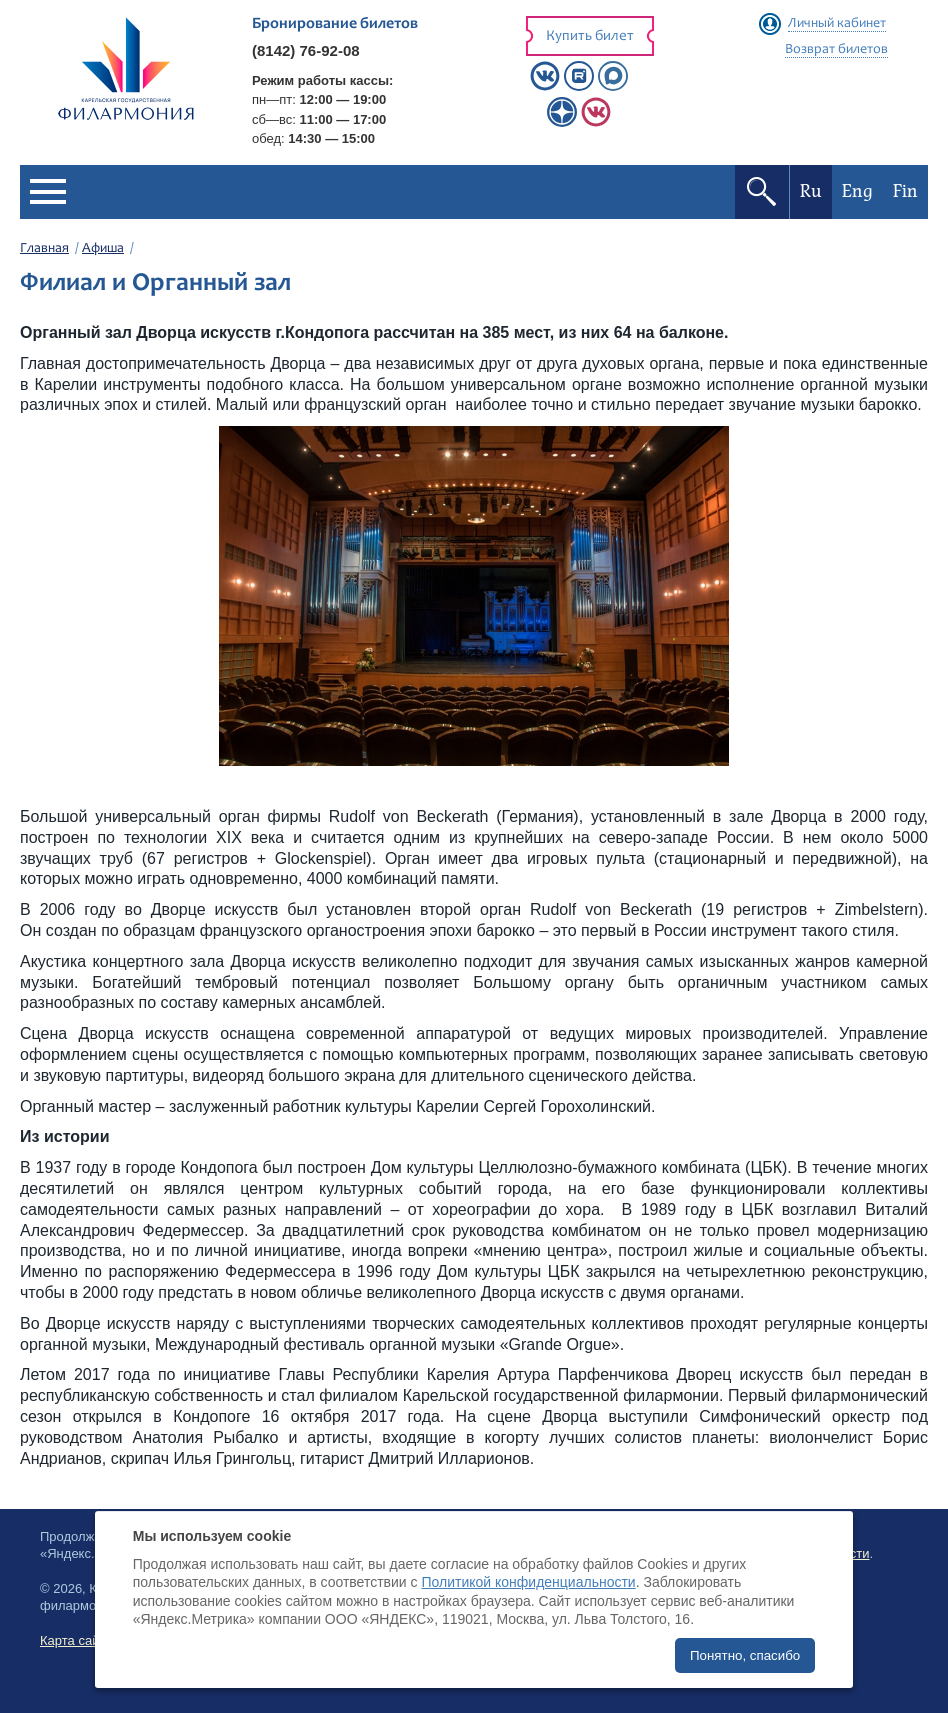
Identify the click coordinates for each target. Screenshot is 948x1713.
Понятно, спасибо (745, 1655)
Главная (44, 249)
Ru (811, 191)
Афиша (103, 249)
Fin (905, 191)
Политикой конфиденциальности (528, 1582)
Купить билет (590, 36)
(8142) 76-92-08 (306, 50)
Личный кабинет (837, 24)
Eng (857, 191)
